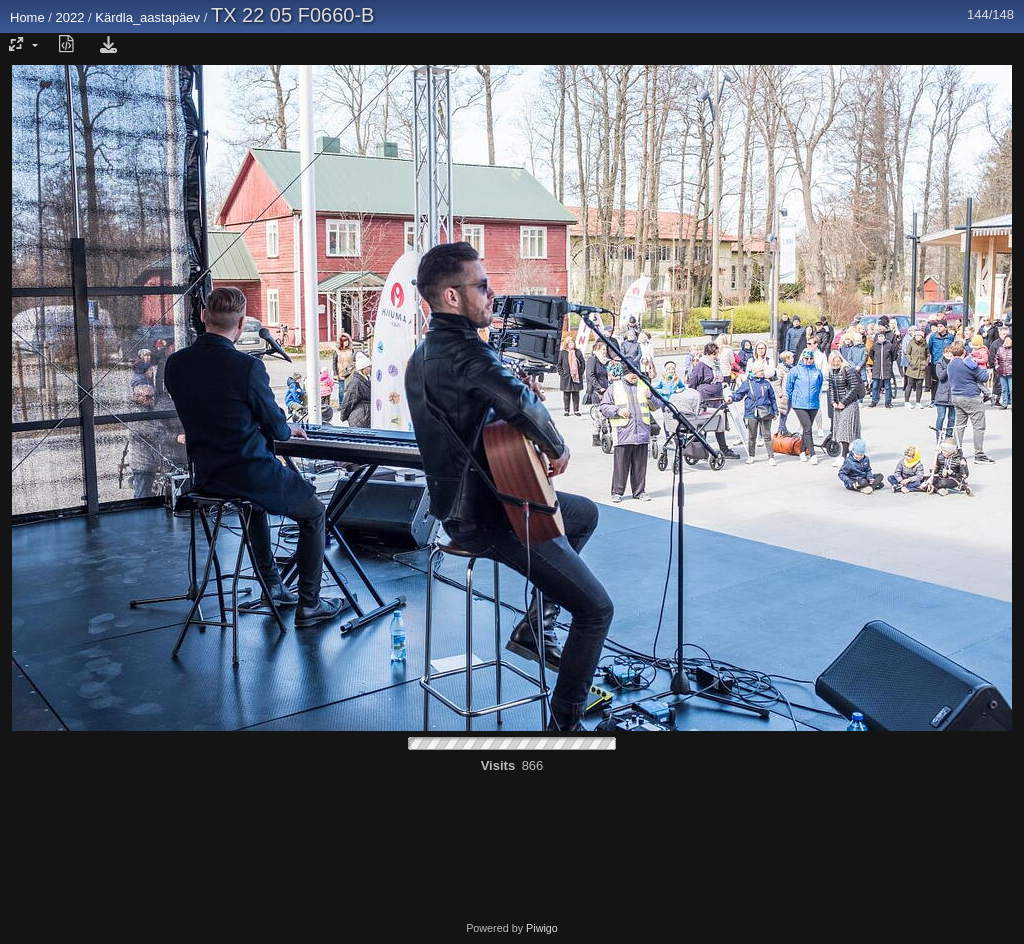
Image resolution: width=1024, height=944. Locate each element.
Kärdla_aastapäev (147, 17)
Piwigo (542, 928)
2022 (70, 17)
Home (27, 17)
